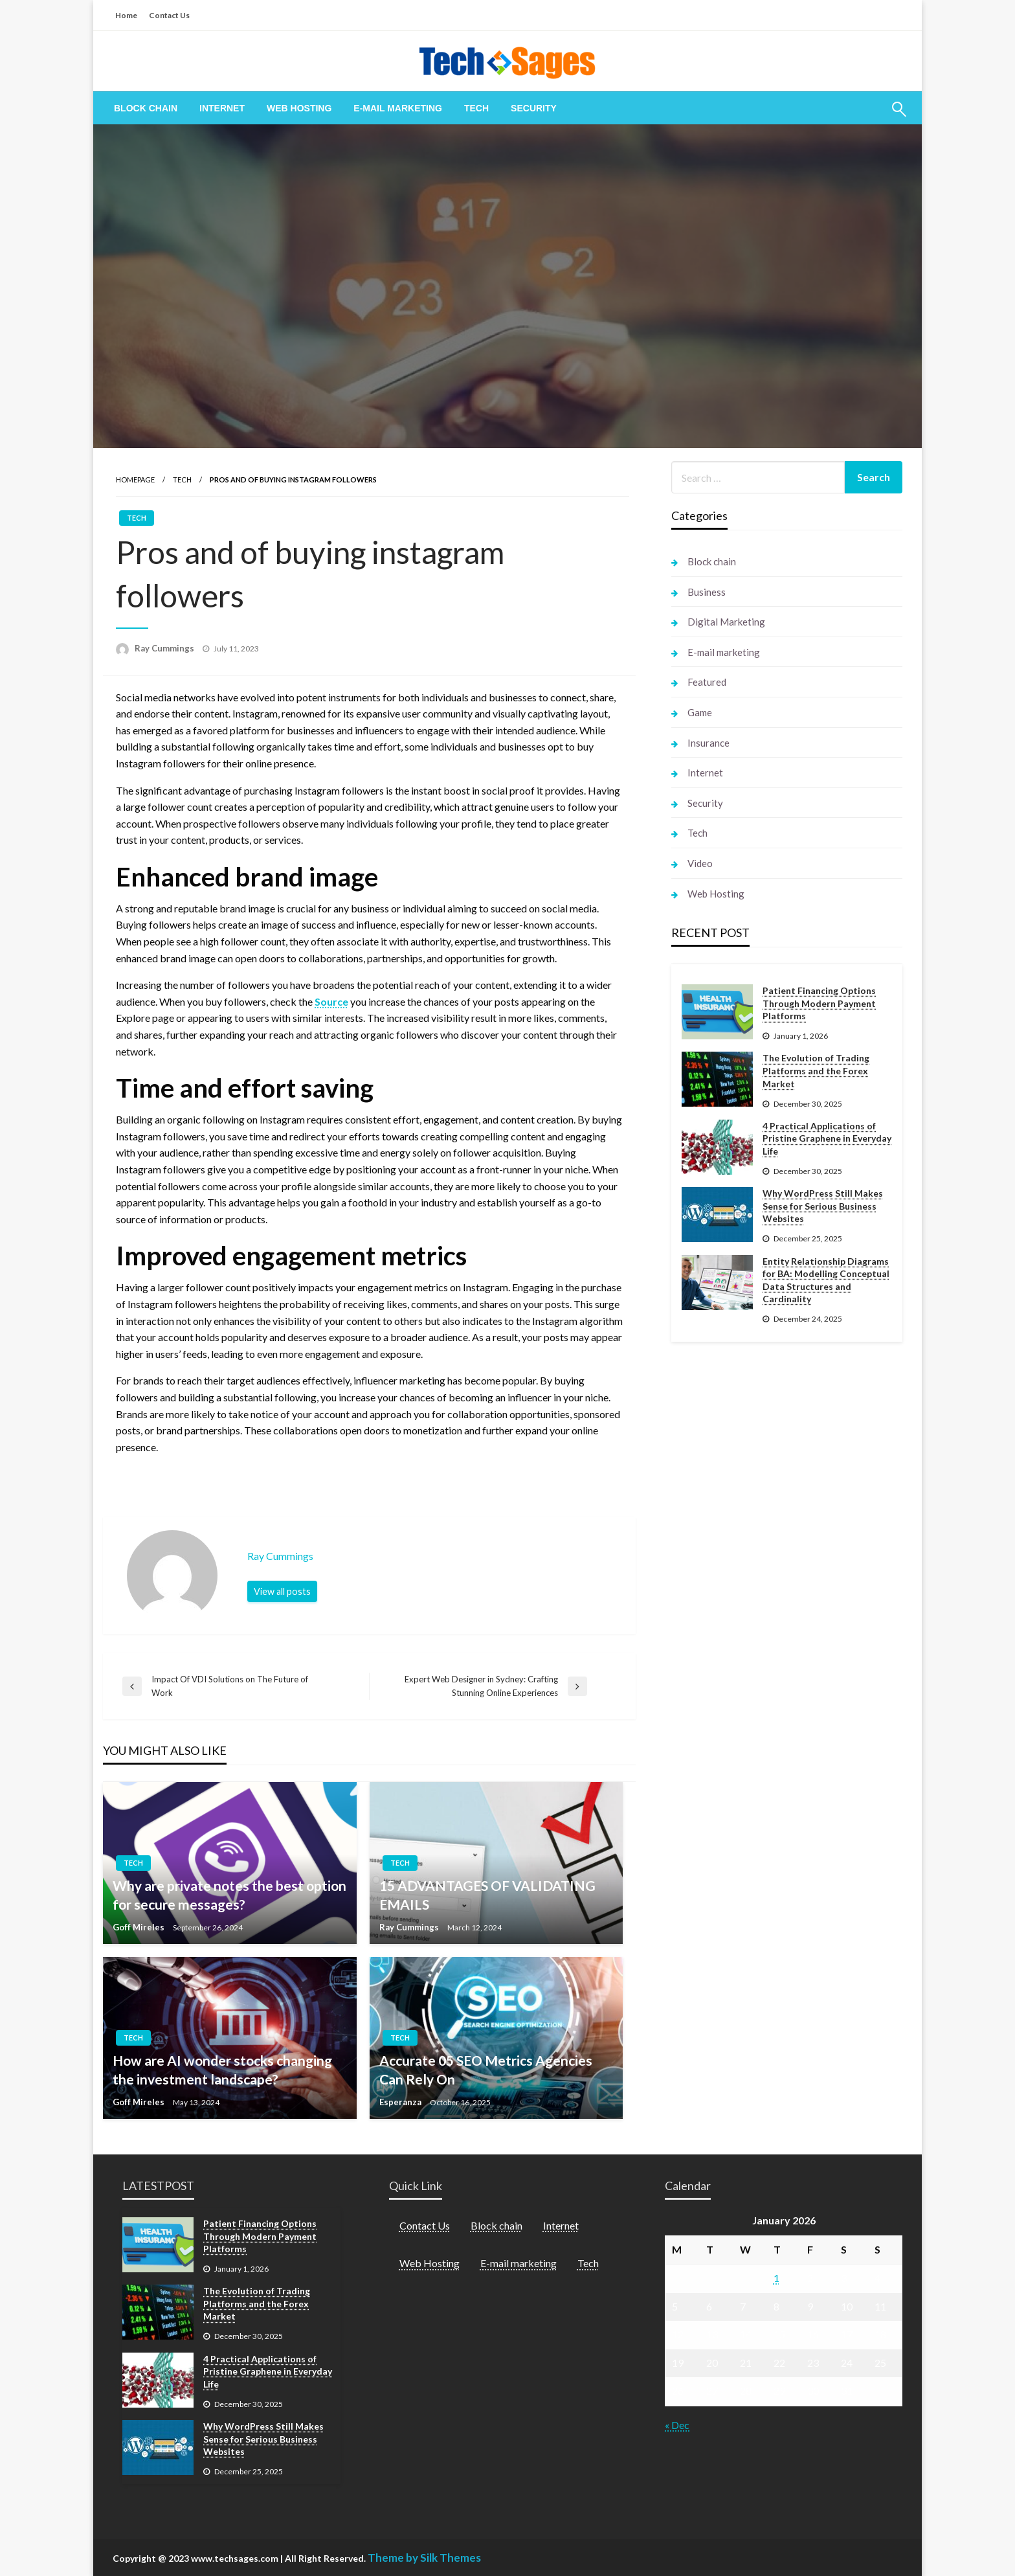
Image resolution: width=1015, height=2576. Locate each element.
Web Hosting (299, 108)
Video (700, 863)
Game (699, 712)
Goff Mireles (139, 1927)
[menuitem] (145, 108)
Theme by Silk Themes (424, 2557)
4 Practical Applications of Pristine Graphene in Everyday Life (827, 1138)
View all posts (282, 1591)
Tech (476, 108)
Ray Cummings (165, 648)
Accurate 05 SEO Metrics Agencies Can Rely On (485, 2069)
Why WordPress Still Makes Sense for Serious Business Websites (823, 1206)
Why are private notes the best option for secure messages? (229, 1894)
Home (126, 15)
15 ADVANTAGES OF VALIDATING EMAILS (487, 1894)
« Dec (677, 2425)
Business (706, 592)
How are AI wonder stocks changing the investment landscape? (222, 2069)
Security (534, 108)
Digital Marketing (726, 621)
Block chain (145, 108)
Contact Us (169, 15)
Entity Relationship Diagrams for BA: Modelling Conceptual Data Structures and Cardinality (826, 1280)
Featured (706, 682)
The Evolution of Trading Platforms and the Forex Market (816, 1070)
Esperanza (401, 2102)
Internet (222, 108)
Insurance (708, 743)
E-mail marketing (397, 108)
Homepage (135, 479)
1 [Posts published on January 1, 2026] (776, 2278)
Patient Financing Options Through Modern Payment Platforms (819, 1003)
